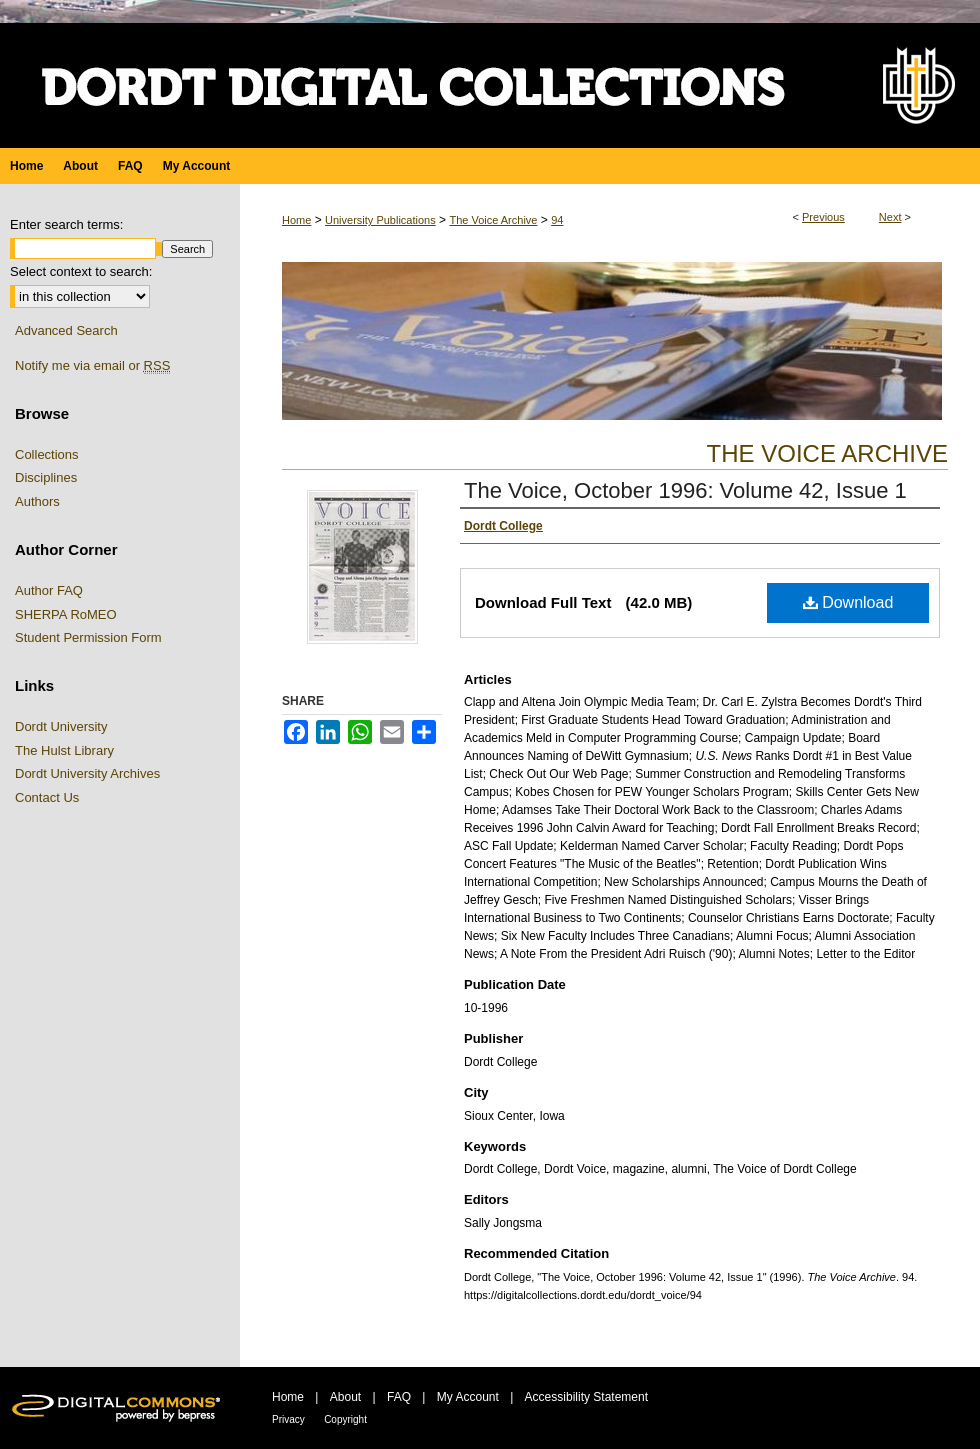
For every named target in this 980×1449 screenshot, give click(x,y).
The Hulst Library (64, 750)
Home (296, 220)
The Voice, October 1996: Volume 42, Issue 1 (685, 490)
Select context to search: (81, 271)
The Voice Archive (493, 220)
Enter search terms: (66, 224)
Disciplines (46, 477)
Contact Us (47, 797)
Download (848, 602)
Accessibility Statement (586, 1397)
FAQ (399, 1397)
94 (557, 220)
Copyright (345, 1419)
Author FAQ (49, 590)
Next (890, 217)
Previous (823, 217)
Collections (47, 454)
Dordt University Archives (87, 773)
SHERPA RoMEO (66, 614)
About (345, 1397)
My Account (468, 1397)
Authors (37, 501)
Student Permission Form (88, 637)
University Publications (380, 220)
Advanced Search (66, 330)
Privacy (288, 1419)
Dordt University (61, 726)
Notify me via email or (92, 366)
